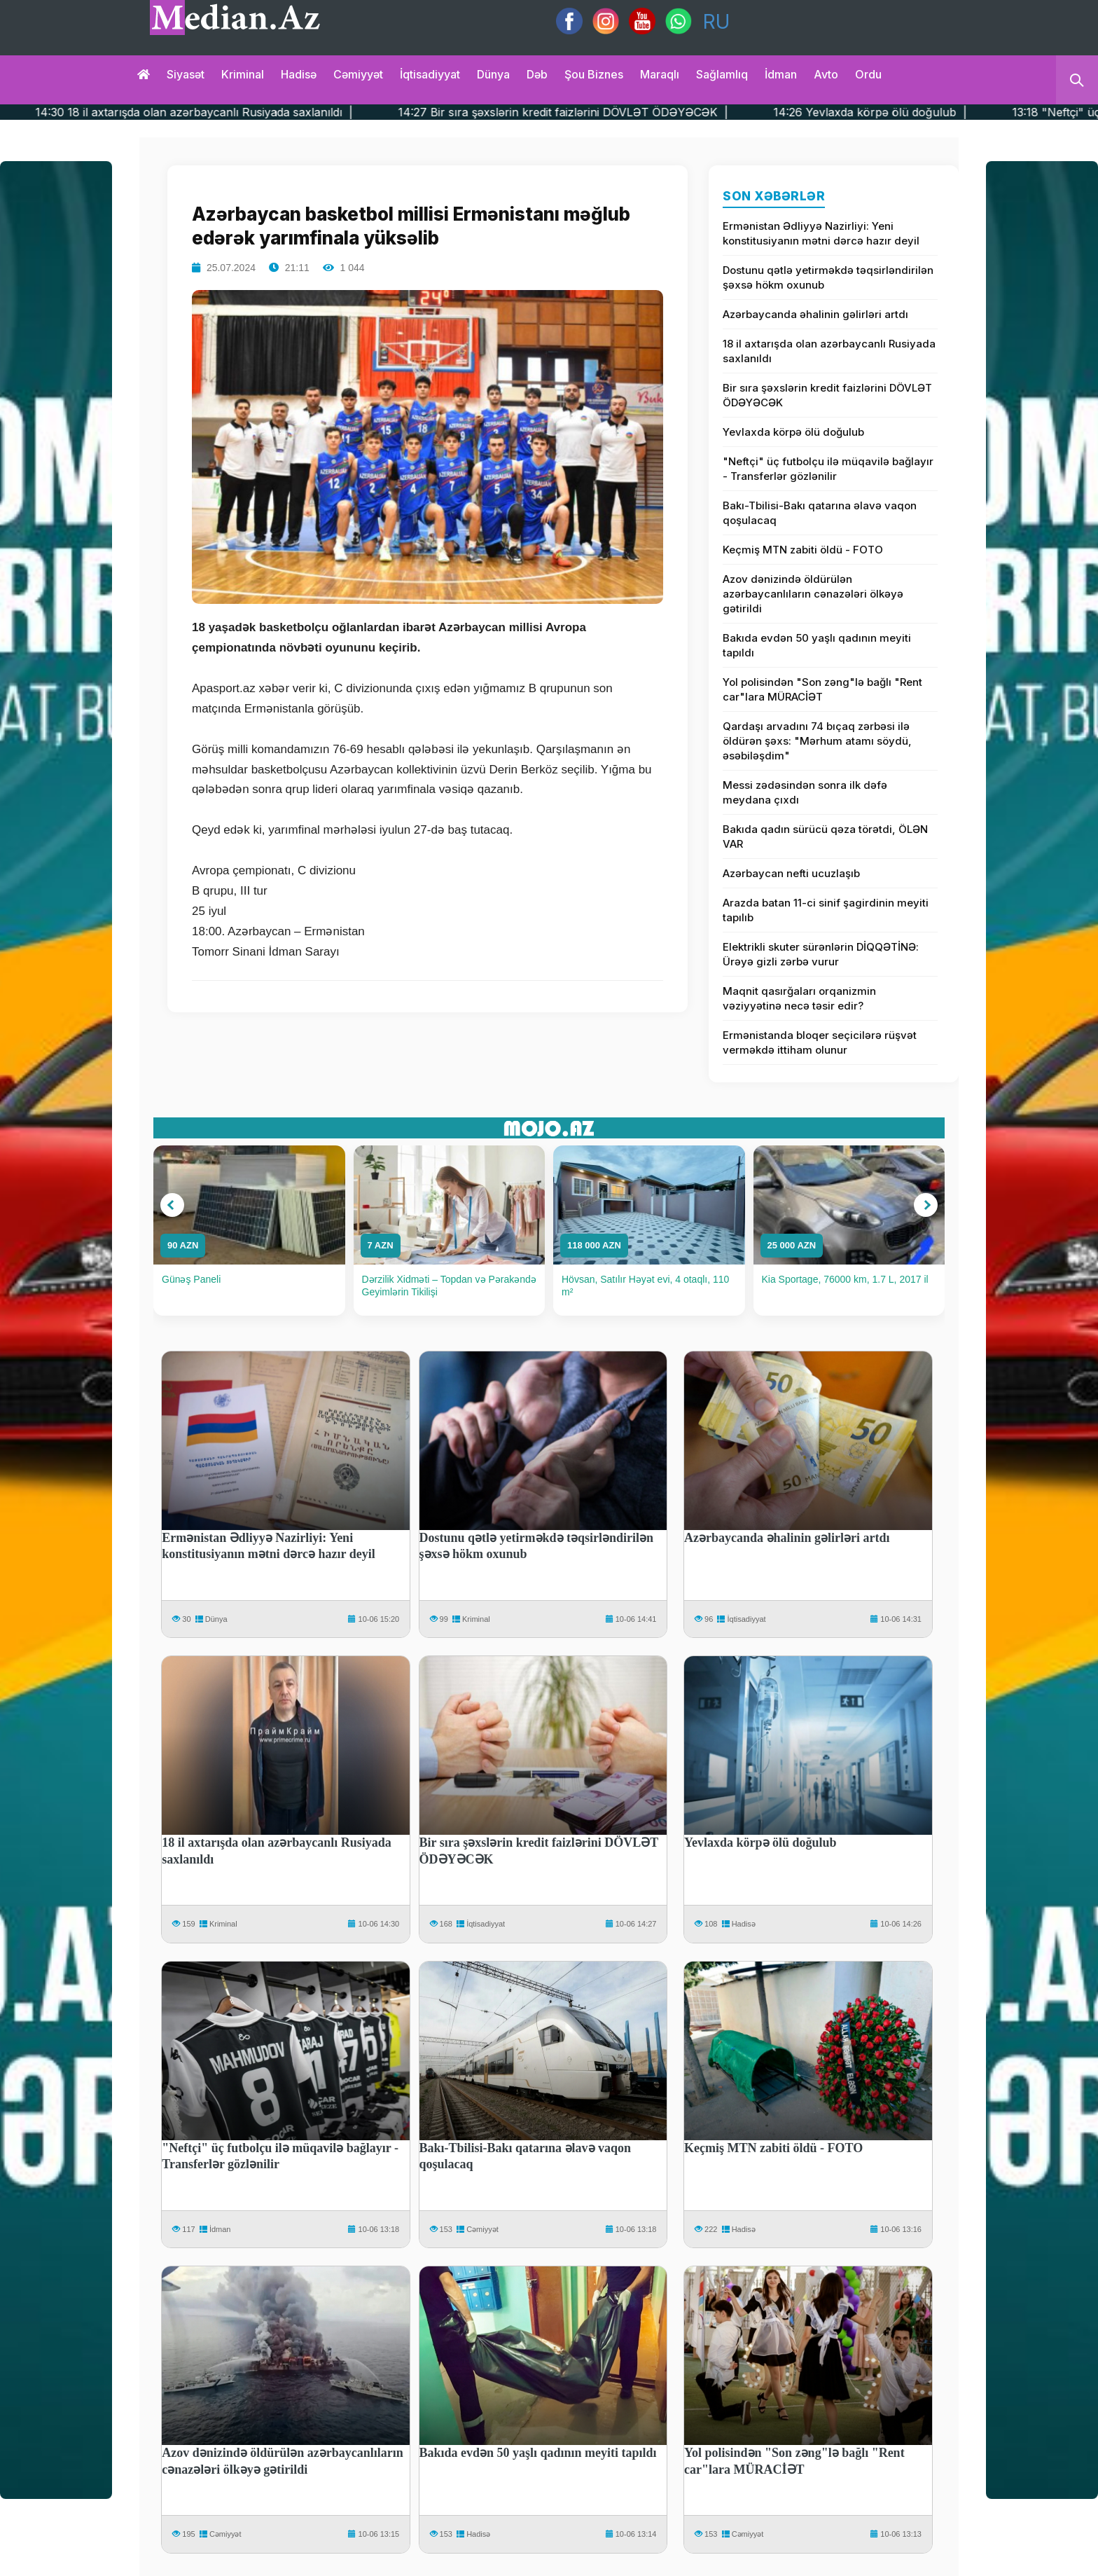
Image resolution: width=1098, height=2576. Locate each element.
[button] (172, 1205)
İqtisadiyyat (430, 74)
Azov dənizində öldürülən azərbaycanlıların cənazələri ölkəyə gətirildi (813, 593)
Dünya (493, 74)
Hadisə (299, 74)
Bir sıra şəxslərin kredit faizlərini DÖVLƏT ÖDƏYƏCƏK (827, 395)
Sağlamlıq (722, 74)
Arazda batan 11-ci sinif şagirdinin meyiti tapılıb (826, 910)
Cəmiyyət (358, 74)
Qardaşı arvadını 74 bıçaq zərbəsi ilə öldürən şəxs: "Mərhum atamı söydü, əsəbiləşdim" (817, 740)
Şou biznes (593, 74)
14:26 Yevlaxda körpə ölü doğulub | (942, 112)
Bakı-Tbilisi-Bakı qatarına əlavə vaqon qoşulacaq (820, 513)
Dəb (537, 74)
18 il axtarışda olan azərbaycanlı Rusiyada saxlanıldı (829, 351)
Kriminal (242, 74)
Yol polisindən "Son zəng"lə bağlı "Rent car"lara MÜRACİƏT (822, 689)
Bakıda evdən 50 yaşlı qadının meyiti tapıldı (817, 645)
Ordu (868, 74)
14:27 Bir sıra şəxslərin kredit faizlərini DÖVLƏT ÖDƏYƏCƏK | (635, 112)
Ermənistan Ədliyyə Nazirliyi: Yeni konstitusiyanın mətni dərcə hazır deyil (821, 233)
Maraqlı (659, 74)
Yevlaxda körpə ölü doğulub (793, 432)
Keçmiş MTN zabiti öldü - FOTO (803, 549)
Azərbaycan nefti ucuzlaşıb (791, 873)
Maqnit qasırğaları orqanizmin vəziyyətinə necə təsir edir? (799, 998)
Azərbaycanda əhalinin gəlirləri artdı (815, 314)
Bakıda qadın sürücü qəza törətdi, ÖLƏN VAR (825, 836)
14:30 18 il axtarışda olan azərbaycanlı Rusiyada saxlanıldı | (266, 112)
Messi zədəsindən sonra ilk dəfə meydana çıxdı (805, 792)
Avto (826, 74)
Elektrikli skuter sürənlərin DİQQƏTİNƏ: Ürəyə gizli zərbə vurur (821, 954)
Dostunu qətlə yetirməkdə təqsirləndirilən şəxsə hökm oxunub (828, 277)
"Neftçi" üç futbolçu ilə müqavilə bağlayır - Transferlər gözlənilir (828, 469)
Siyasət (185, 74)
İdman (781, 74)
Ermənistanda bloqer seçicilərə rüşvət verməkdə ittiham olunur (820, 1042)
